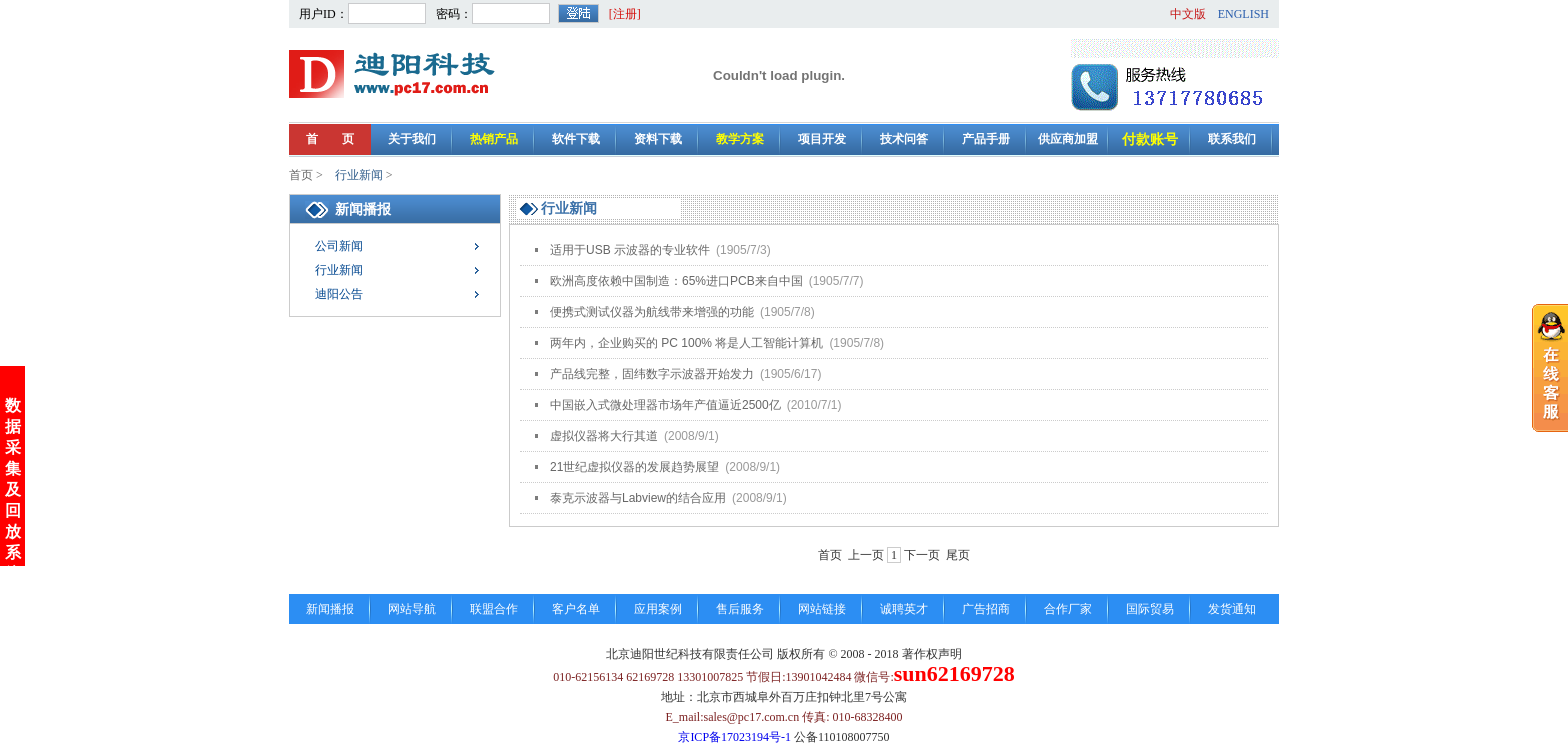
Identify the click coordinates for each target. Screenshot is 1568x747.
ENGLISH (1243, 14)
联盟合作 (494, 609)
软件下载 (576, 139)
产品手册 (986, 139)
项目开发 (822, 139)
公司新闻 (339, 246)
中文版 (1188, 14)
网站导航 (412, 609)
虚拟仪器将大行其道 (634, 436)
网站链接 (822, 609)
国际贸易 (1150, 609)
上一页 (866, 555)
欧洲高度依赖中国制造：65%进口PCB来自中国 (706, 281)
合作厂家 (1068, 609)
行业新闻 (360, 175)
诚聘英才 (904, 609)
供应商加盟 (1068, 139)
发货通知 (1232, 609)
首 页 (330, 139)
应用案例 (658, 609)
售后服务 (740, 609)
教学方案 (740, 139)
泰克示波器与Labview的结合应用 (668, 498)
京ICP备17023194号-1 (734, 737)
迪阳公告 (339, 294)
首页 (301, 175)
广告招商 (986, 609)
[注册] (625, 14)
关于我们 (412, 139)
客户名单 (576, 609)
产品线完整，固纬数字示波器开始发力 (685, 374)
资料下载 (658, 139)
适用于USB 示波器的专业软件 (660, 250)
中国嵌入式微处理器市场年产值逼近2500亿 (695, 405)
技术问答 (904, 139)
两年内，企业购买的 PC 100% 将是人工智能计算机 (717, 343)
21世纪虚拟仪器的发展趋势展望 (665, 467)
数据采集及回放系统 (13, 485)
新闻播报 (330, 609)
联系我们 (1232, 139)
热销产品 (494, 139)
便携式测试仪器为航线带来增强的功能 (682, 312)
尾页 (958, 555)
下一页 (922, 555)
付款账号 (1150, 139)
